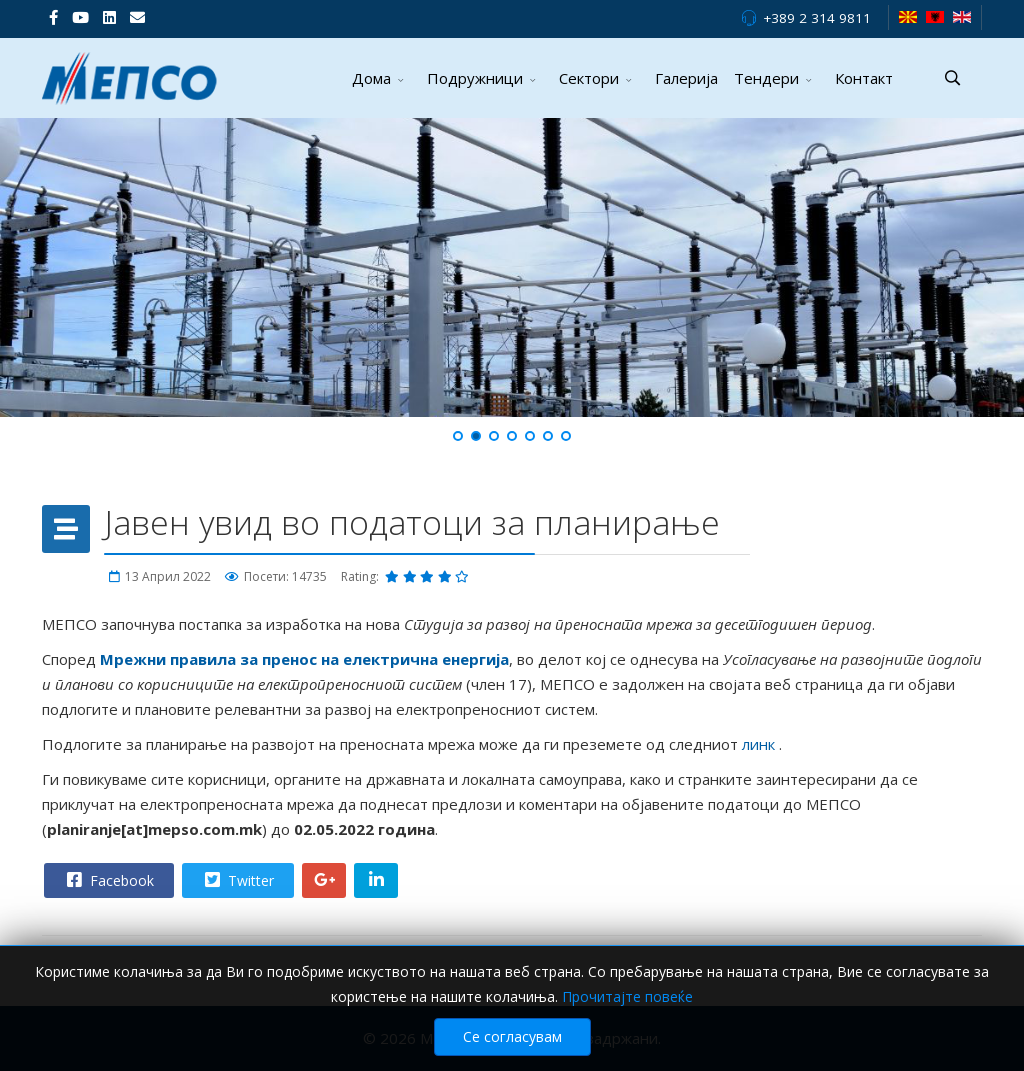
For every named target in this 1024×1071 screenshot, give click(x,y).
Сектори (589, 78)
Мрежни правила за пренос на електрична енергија (304, 659)
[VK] (137, 17)
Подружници (475, 78)
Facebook (108, 880)
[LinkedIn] (109, 17)
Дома (371, 78)
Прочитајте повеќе (627, 996)
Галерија (686, 78)
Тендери (766, 78)
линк (760, 744)
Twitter (237, 880)
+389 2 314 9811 (817, 18)
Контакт (864, 78)
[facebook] (53, 17)
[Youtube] (80, 17)
